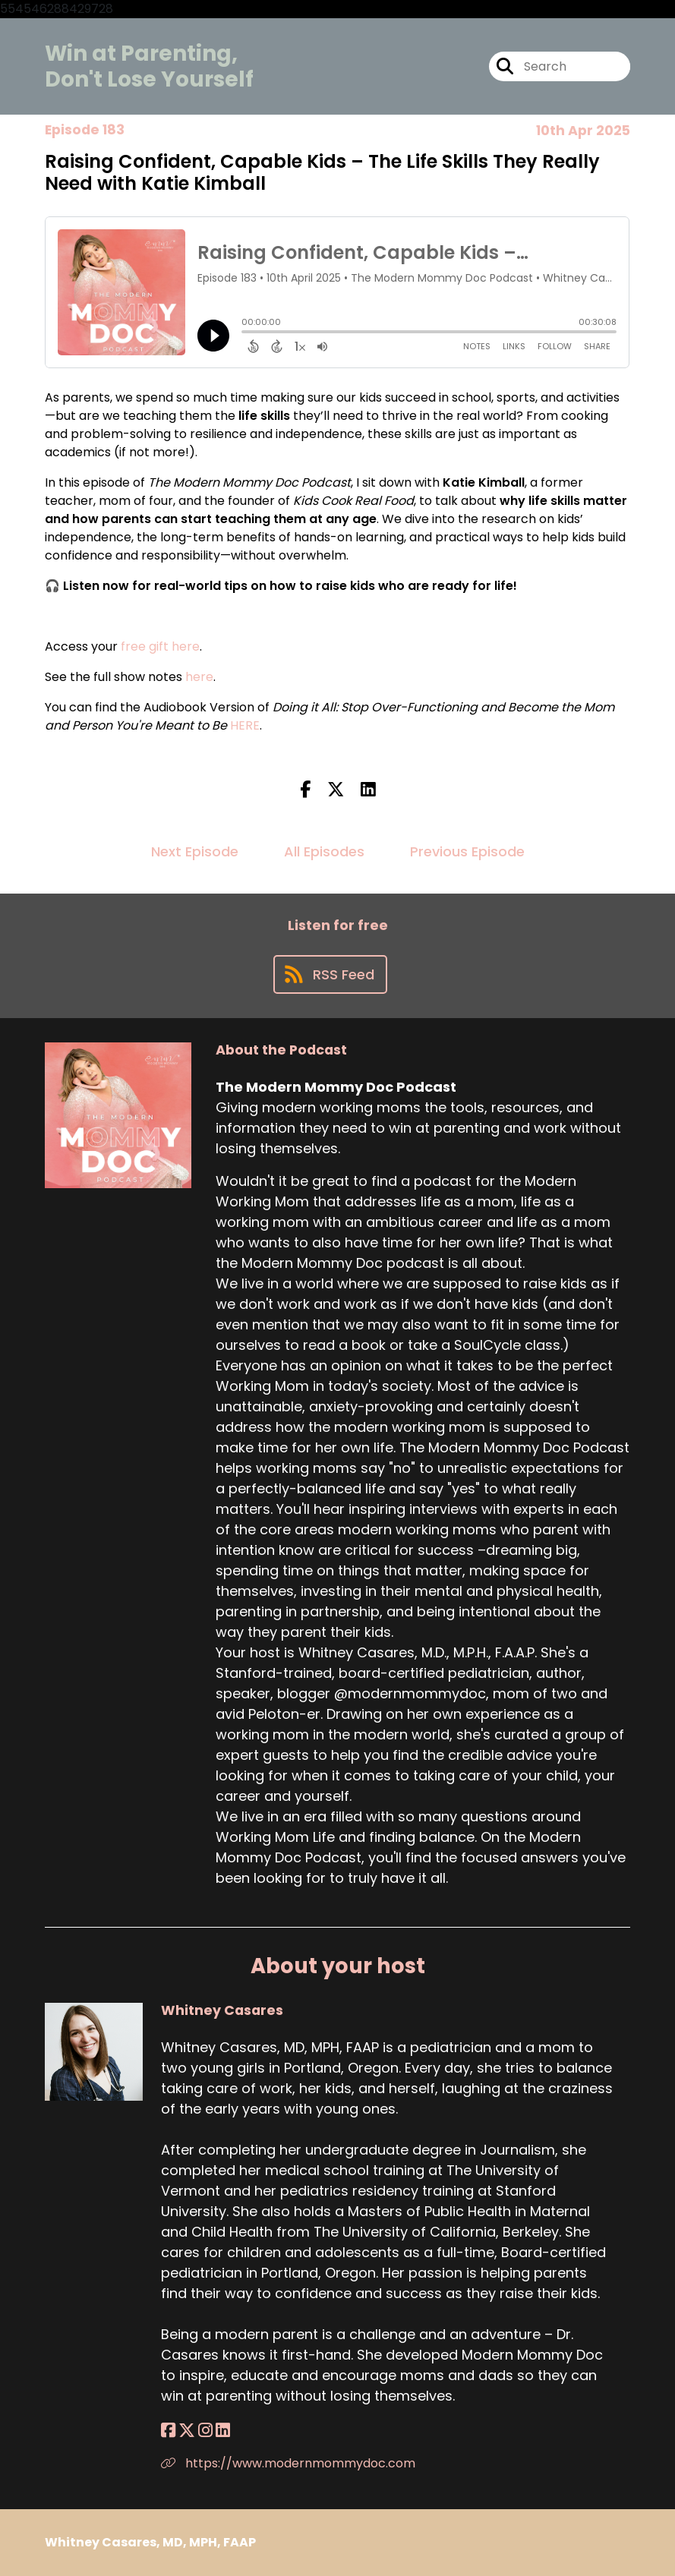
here (199, 677)
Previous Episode (467, 851)
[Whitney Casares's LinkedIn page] (223, 2430)
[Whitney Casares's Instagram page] (205, 2430)
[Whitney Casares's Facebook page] (168, 2430)
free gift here (160, 646)
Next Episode (194, 851)
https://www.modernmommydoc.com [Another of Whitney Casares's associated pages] (288, 2463)
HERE (245, 725)
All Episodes (324, 851)
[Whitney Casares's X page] (186, 2430)
